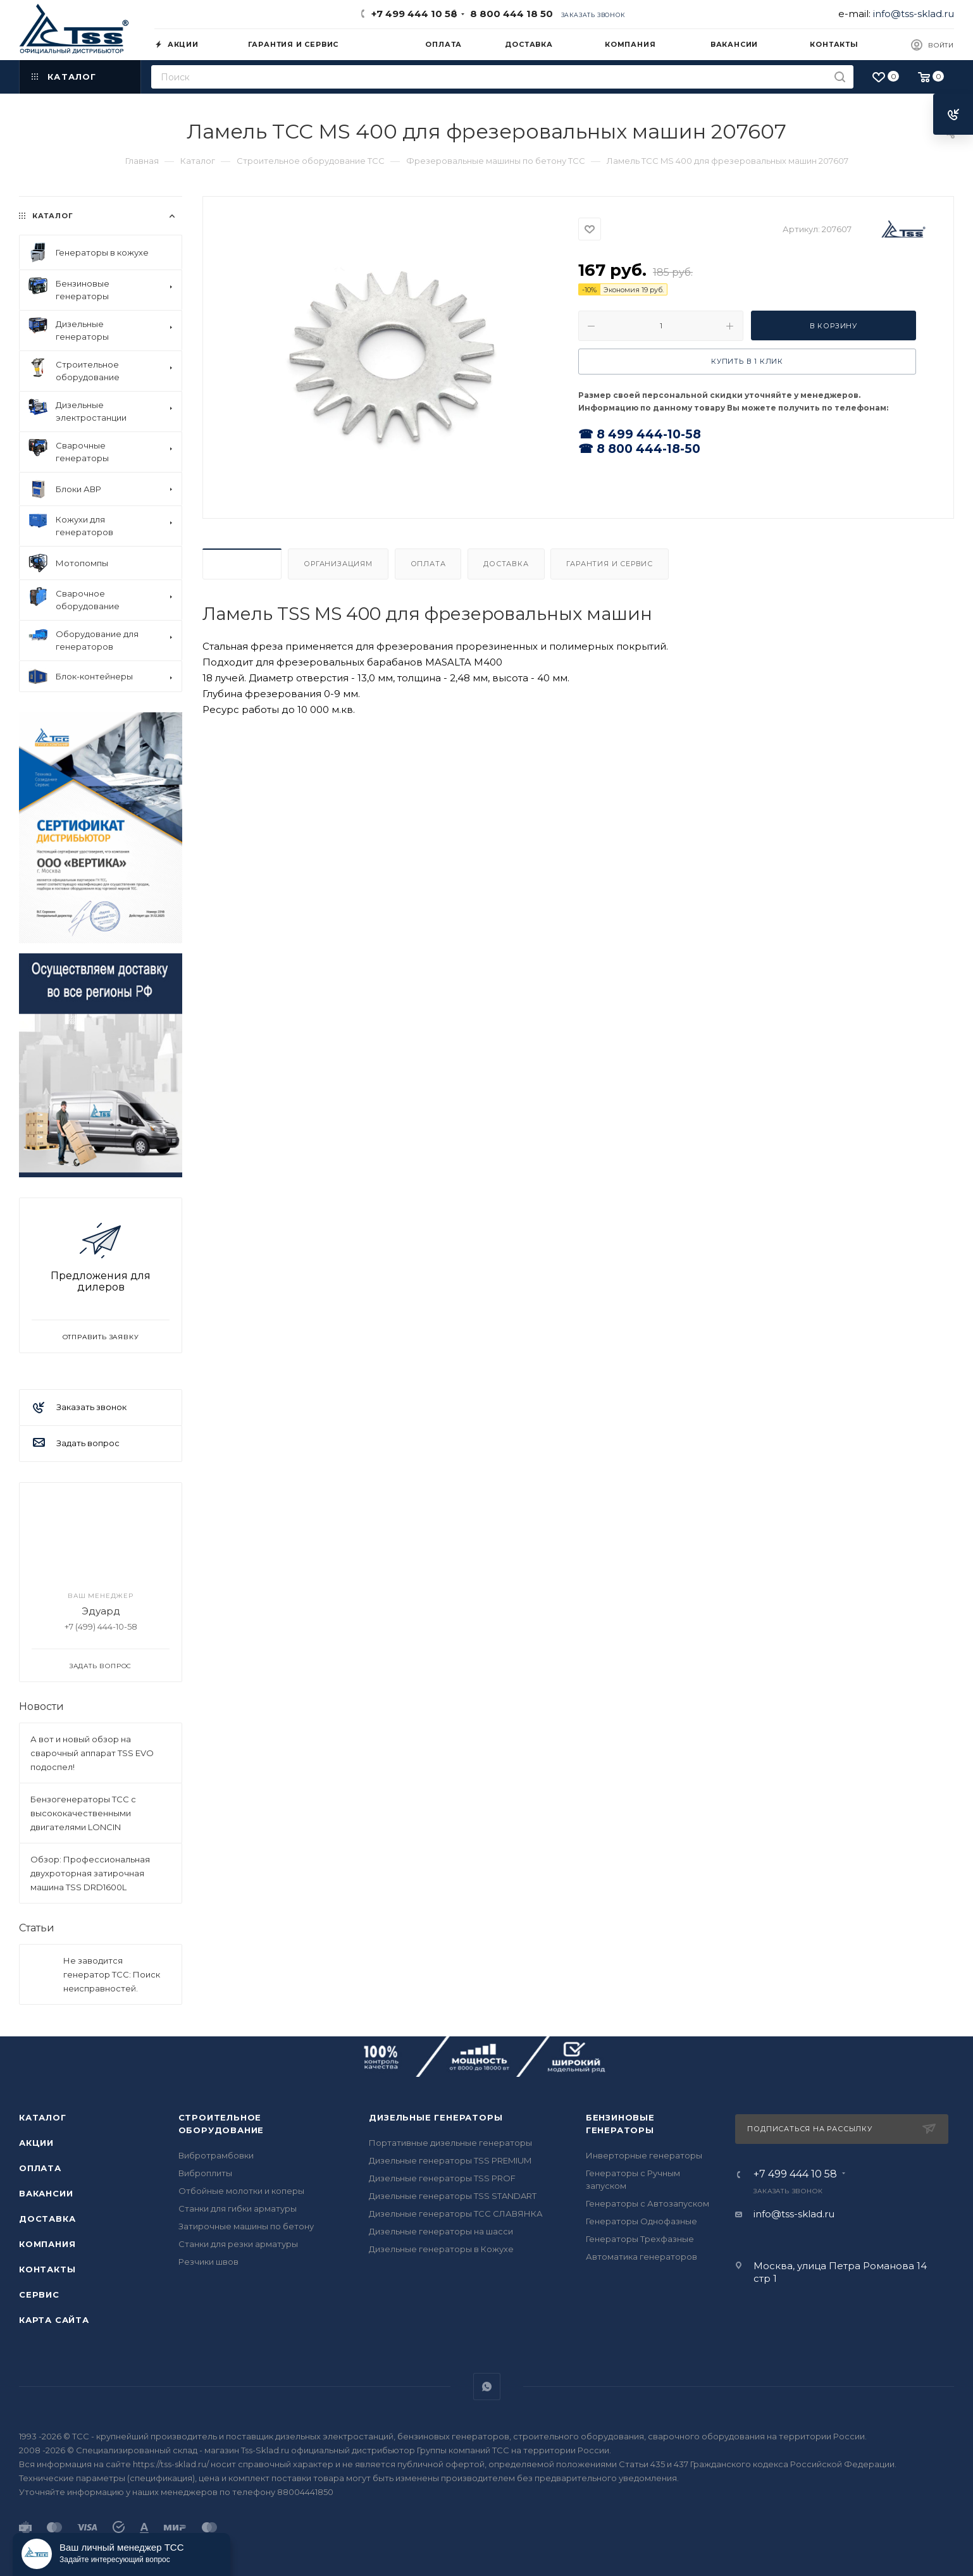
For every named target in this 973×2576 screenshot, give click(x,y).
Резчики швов (208, 2262)
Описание (242, 563)
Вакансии (46, 2193)
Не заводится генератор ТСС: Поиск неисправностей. (111, 1974)
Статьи (36, 1928)
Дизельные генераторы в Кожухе (441, 2249)
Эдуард (101, 1611)
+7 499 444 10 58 (414, 14)
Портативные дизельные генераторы (450, 2143)
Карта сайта (54, 2320)
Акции (36, 2143)
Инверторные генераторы (644, 2155)
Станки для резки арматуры (238, 2244)
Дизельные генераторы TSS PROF (442, 2178)
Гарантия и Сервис (609, 563)
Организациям (338, 563)
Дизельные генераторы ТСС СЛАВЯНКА (456, 2213)
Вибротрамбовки (216, 2155)
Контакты (47, 2269)
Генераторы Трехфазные (640, 2239)
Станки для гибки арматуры (237, 2208)
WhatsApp (486, 2386)
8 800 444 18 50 (509, 14)
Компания (47, 2244)
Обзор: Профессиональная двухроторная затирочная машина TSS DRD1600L (90, 1873)
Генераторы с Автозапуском (647, 2203)
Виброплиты (205, 2173)
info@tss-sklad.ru (913, 14)
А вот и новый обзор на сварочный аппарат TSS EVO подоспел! (92, 1753)
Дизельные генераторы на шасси (441, 2231)
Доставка (505, 563)
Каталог (42, 2117)
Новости (41, 1706)
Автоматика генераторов (641, 2256)
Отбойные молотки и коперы (241, 2191)
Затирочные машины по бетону (246, 2226)
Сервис (39, 2294)
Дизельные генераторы (435, 2117)
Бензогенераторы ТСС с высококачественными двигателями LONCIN (83, 1813)
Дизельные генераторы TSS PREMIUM (450, 2160)
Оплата (428, 563)
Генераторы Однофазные (641, 2221)
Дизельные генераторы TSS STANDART (452, 2196)
